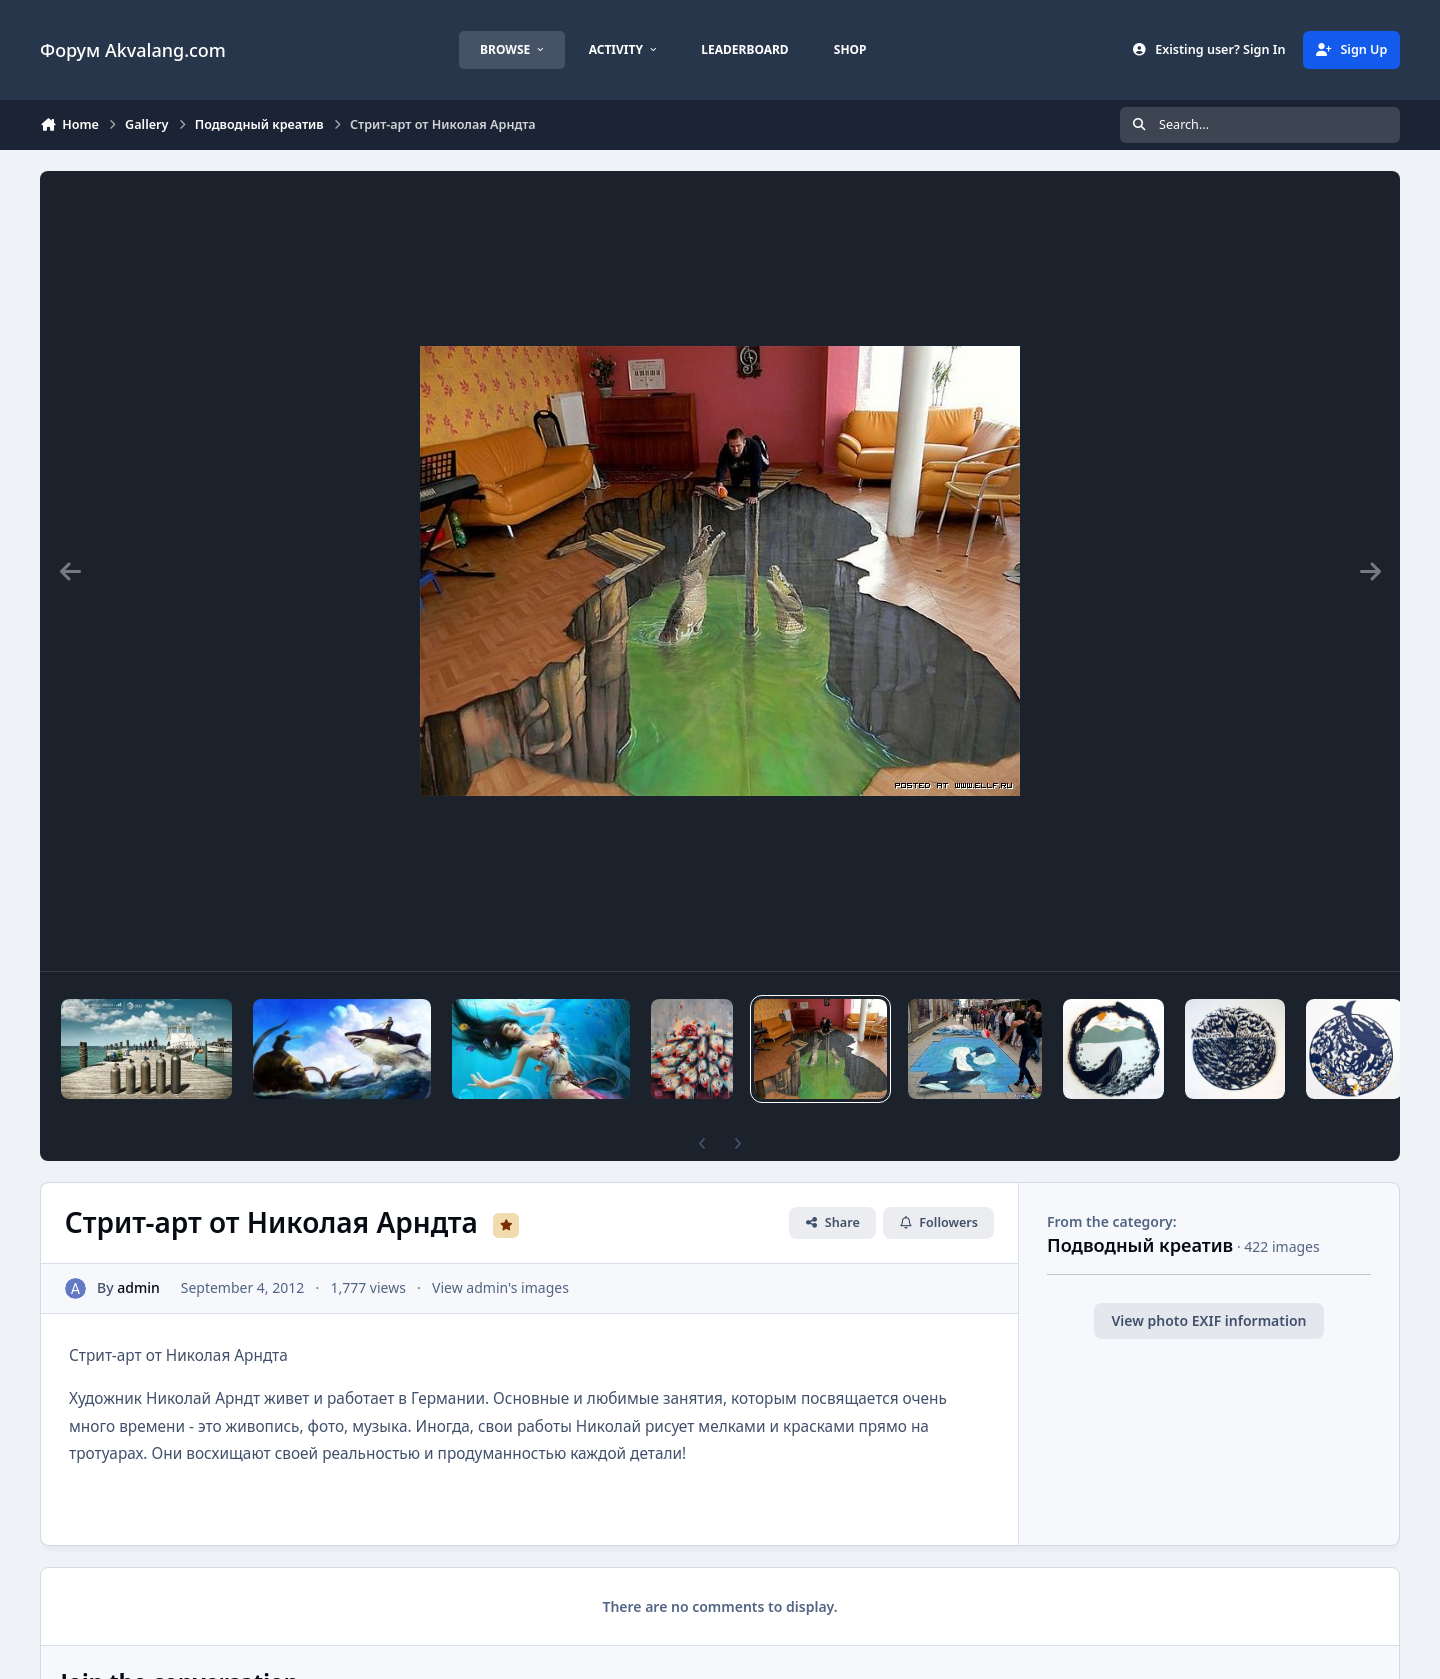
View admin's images (500, 1287)
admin (138, 1287)
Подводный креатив (1140, 1245)
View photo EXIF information (1208, 1320)
